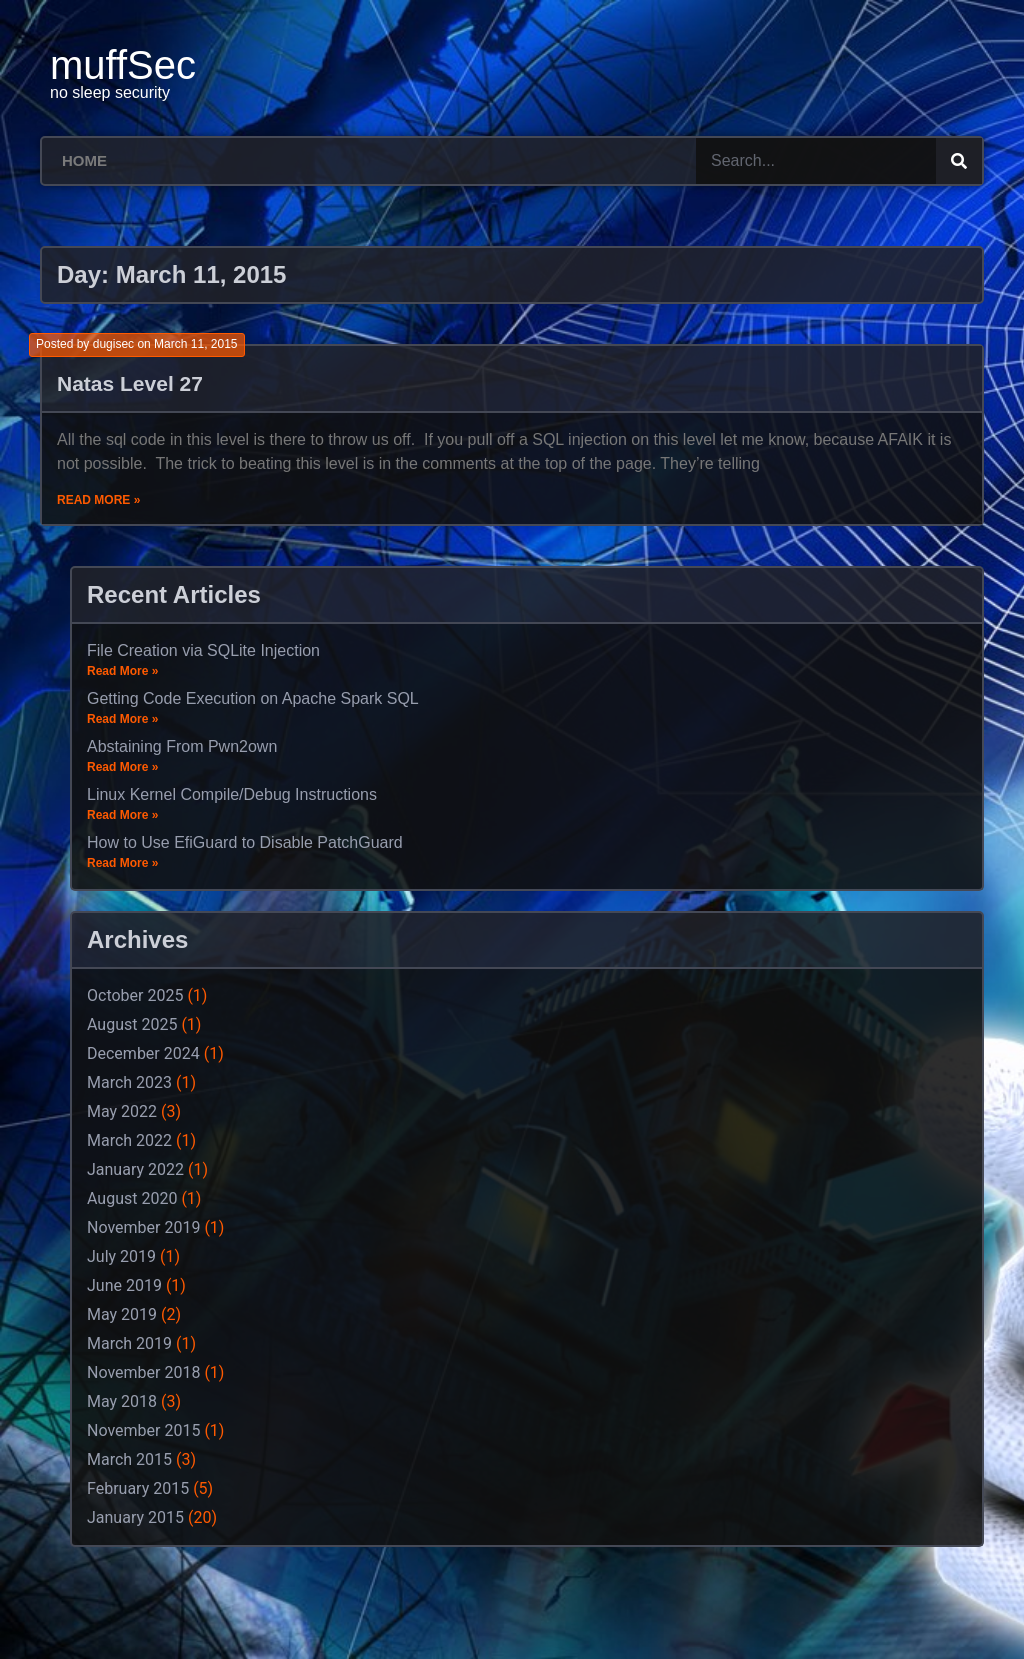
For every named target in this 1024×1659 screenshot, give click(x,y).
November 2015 (143, 1430)
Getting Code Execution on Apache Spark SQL (253, 698)
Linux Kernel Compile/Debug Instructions (232, 794)
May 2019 (122, 1314)
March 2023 (129, 1082)
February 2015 (138, 1488)
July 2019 (121, 1256)
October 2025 (135, 995)
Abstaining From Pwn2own (182, 746)
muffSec (123, 65)
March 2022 (129, 1140)
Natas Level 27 (130, 383)
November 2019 (143, 1227)
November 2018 (143, 1372)
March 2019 (129, 1343)
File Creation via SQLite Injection (203, 650)
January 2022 (135, 1169)
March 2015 (129, 1459)
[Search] (959, 161)
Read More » (98, 500)
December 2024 (143, 1053)
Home (84, 160)
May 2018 (122, 1401)
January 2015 (135, 1517)
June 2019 (124, 1285)
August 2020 (132, 1198)
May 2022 (122, 1111)
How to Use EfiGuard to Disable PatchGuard (245, 842)
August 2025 (132, 1024)
